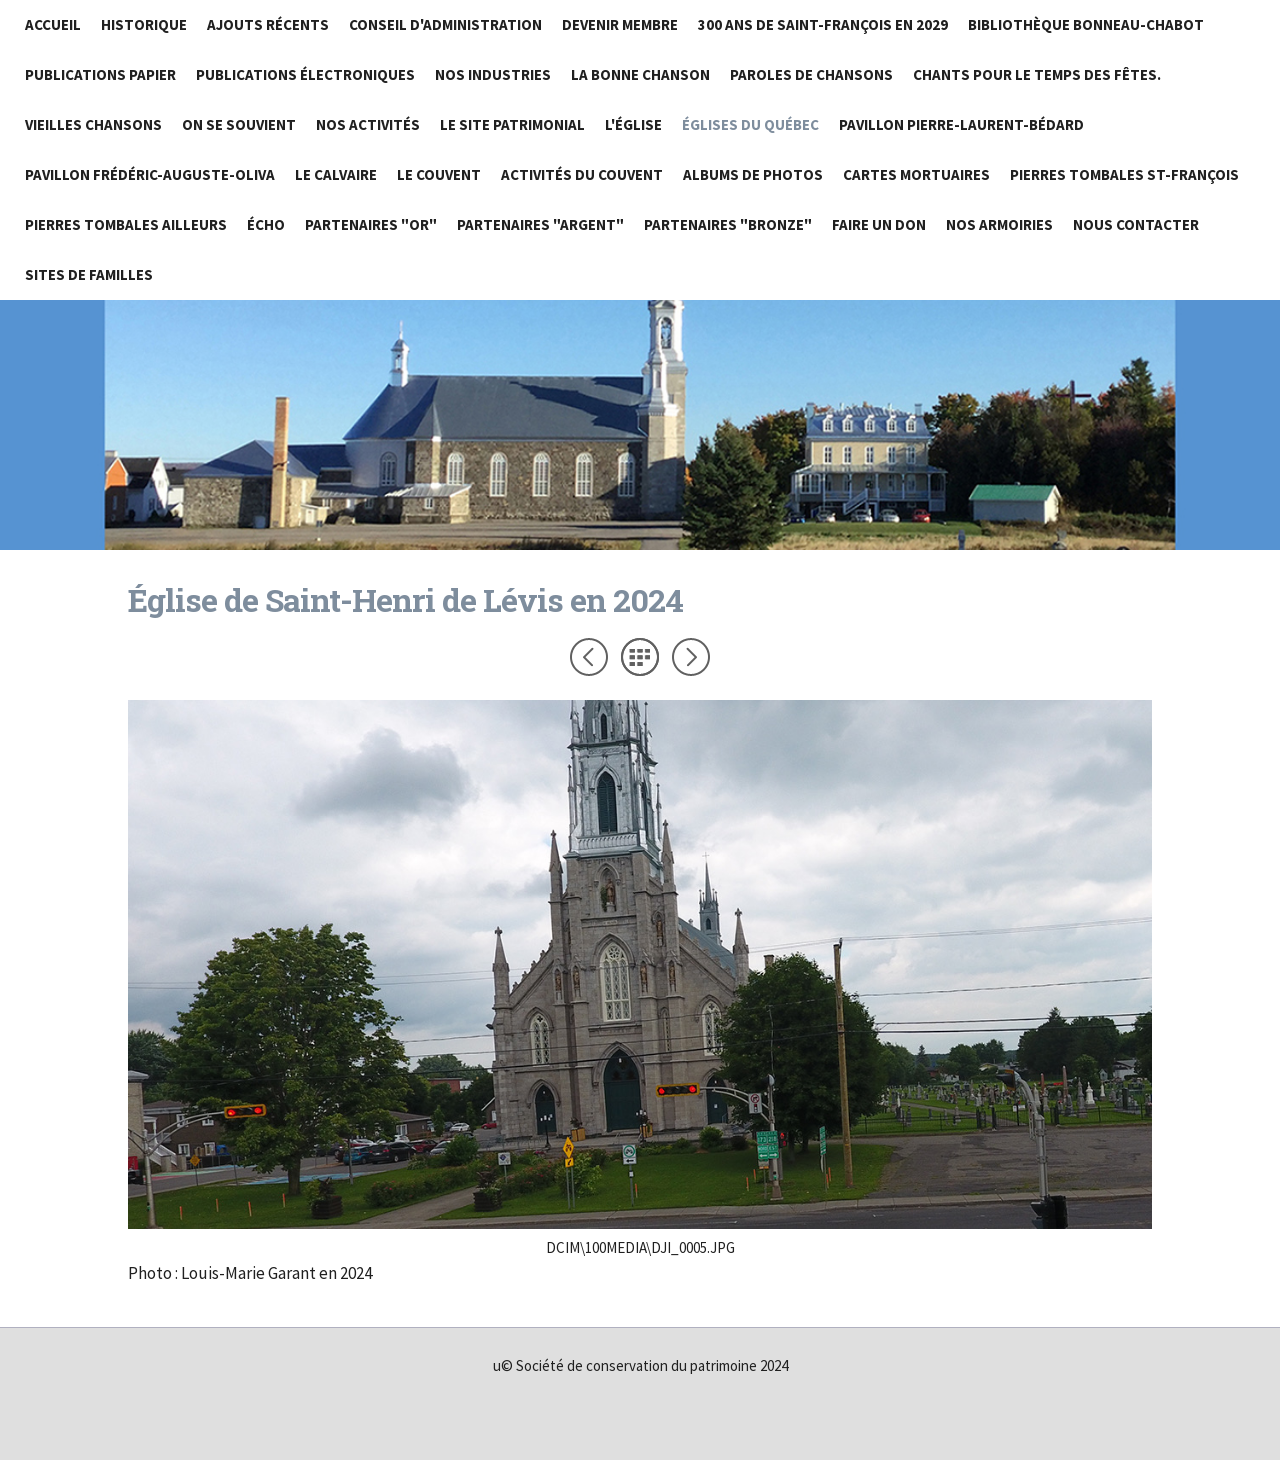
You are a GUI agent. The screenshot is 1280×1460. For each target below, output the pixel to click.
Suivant (691, 657)
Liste (640, 657)
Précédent (589, 657)
